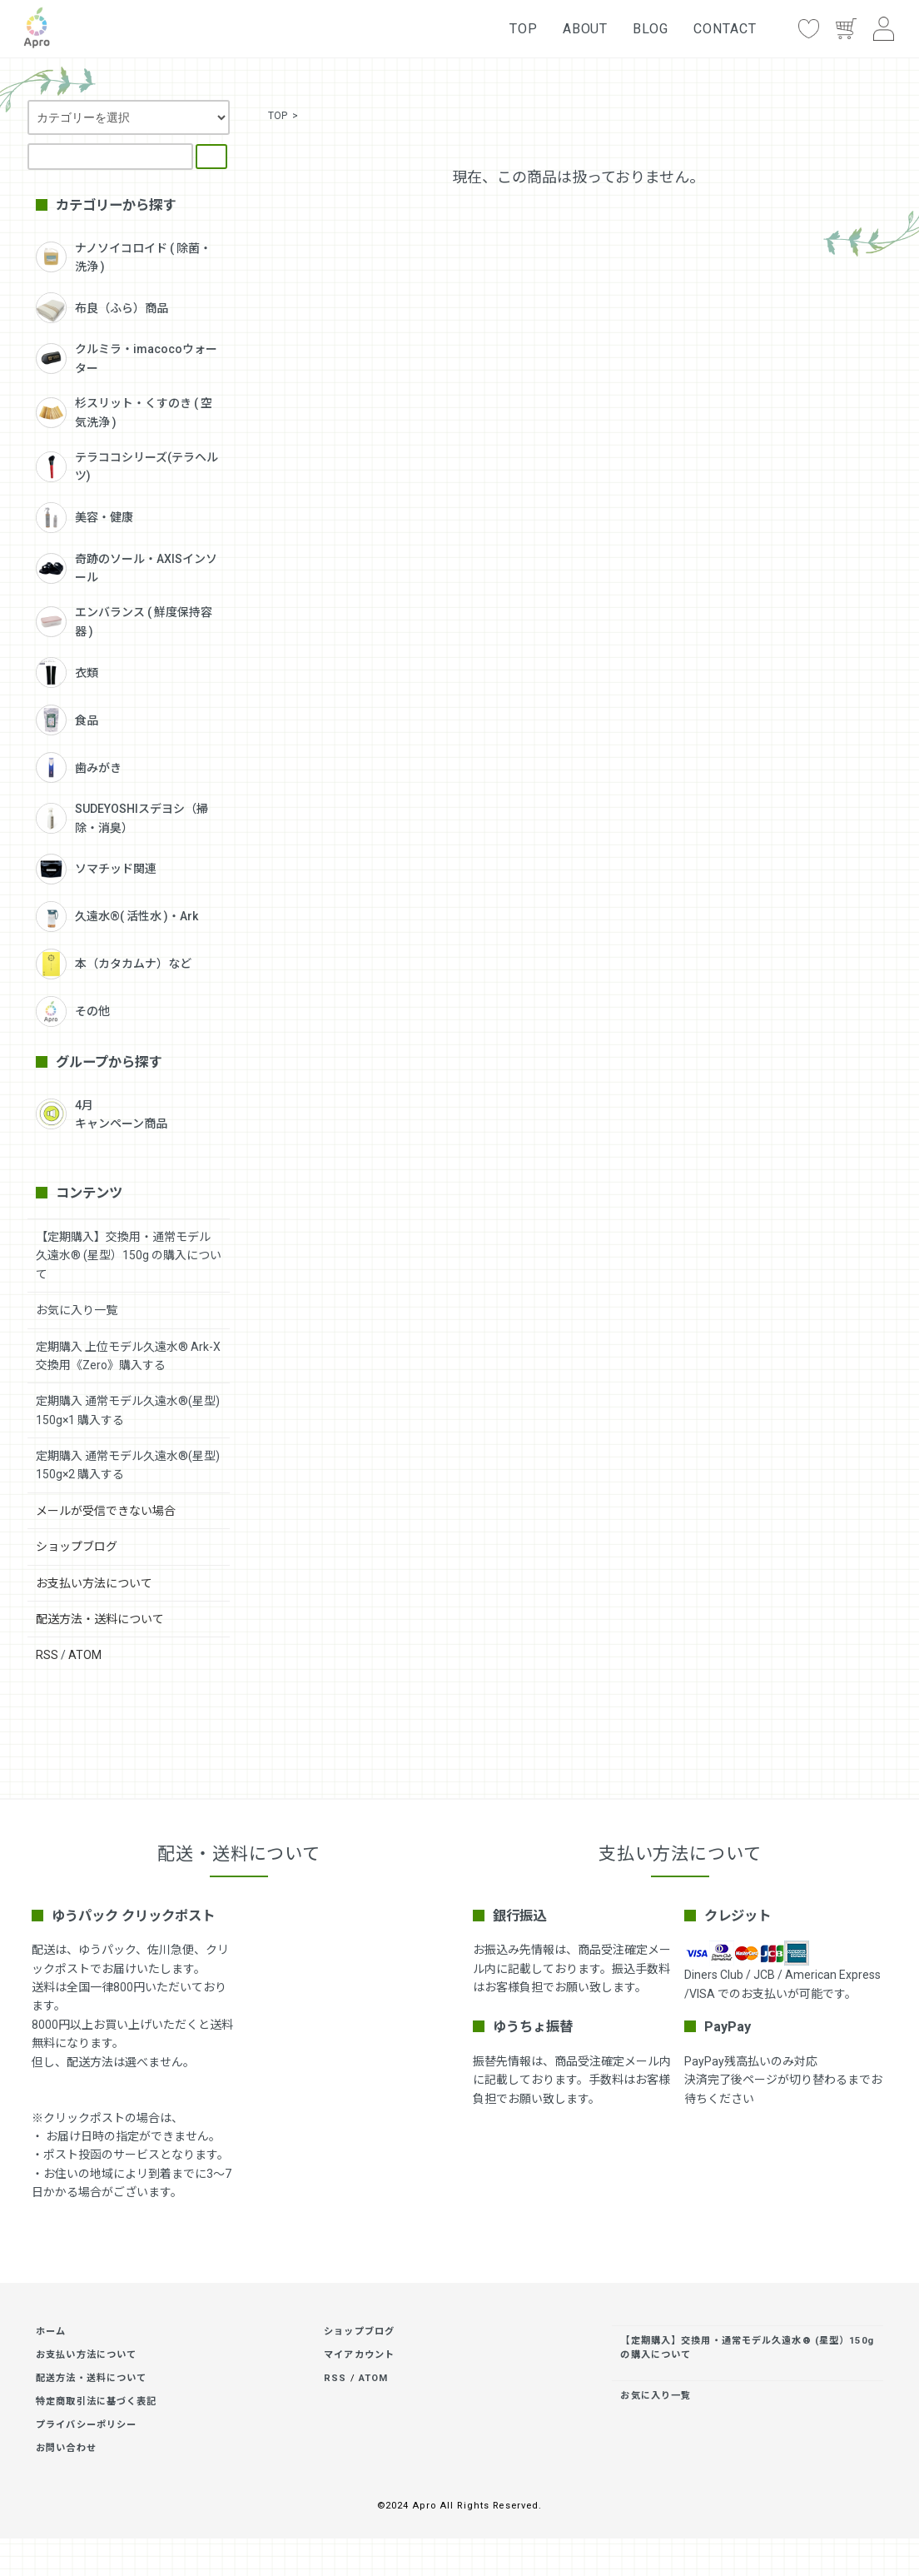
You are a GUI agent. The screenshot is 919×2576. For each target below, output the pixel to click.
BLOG (650, 29)
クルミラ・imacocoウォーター (126, 358)
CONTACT (725, 29)
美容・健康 (84, 517)
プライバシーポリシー (86, 2424)
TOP (523, 29)
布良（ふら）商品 (102, 307)
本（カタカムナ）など (113, 964)
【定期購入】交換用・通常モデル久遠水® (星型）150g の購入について (128, 1255)
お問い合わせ (66, 2448)
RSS (47, 1655)
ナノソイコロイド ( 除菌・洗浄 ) (123, 257)
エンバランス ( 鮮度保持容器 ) (124, 621)
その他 (73, 1011)
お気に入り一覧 (76, 1310)
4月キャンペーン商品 (101, 1114)
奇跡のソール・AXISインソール (126, 568)
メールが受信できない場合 (106, 1510)
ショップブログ (76, 1546)
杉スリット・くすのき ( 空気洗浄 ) (124, 412)
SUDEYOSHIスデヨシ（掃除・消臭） (122, 818)
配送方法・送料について (100, 1619)
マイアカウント (359, 2354)
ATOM (85, 1655)
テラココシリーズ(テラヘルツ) (127, 466)
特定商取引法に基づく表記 (96, 2401)
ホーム (51, 2331)
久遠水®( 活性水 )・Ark (117, 916)
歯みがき (79, 767)
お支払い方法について (94, 1583)
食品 (67, 720)
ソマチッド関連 (96, 869)
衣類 (67, 672)
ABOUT (586, 29)
